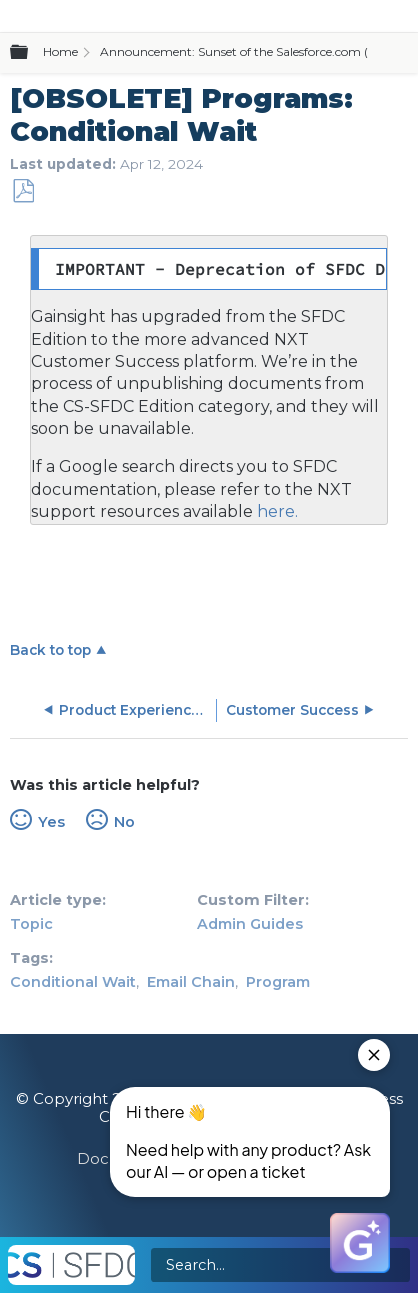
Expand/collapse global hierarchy (31, 53)
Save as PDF (23, 191)
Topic (31, 924)
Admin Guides (250, 924)
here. (275, 511)
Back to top (50, 650)
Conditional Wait (73, 982)
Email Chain (191, 982)
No (124, 822)
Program (278, 982)
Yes (51, 822)
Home (60, 51)
